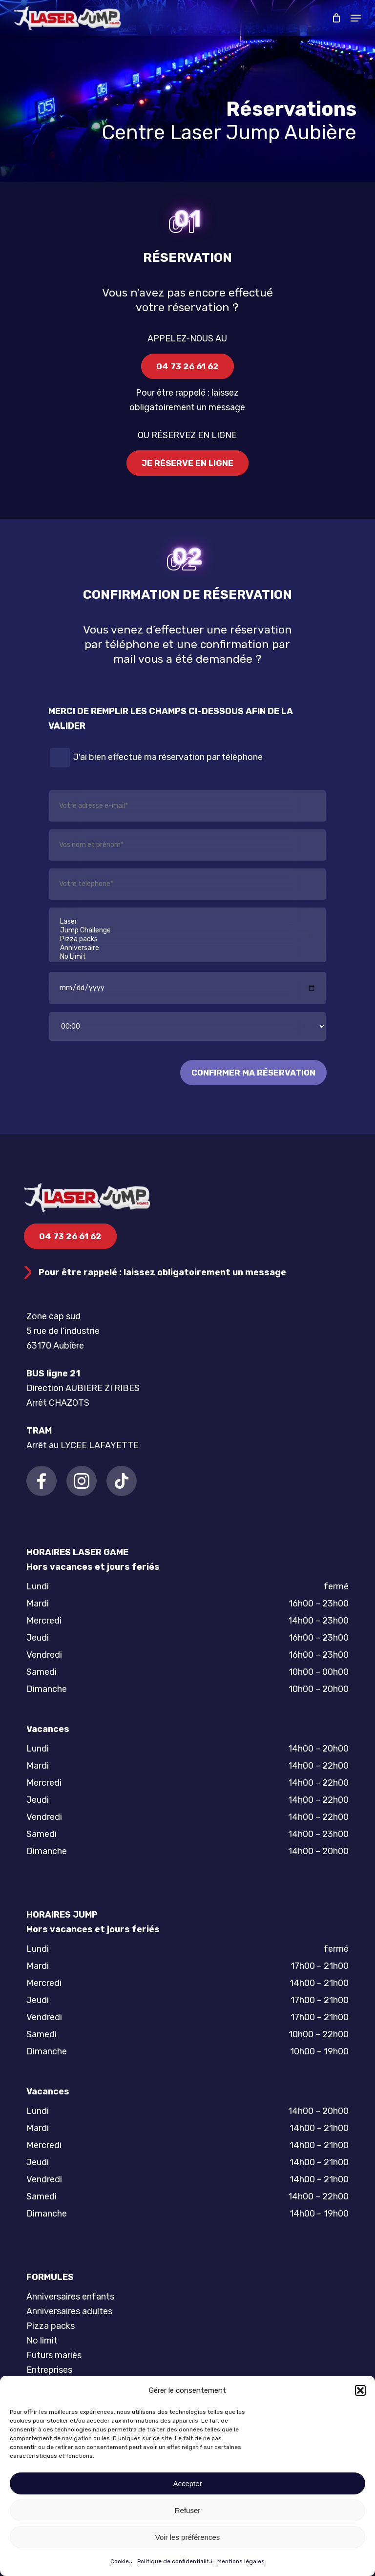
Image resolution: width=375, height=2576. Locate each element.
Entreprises (49, 2370)
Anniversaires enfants (70, 2296)
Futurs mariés (54, 2355)
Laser (187, 921)
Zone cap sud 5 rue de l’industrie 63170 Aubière (63, 1331)
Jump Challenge (187, 930)
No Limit (187, 956)
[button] (360, 2390)
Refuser (188, 2510)
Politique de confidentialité (174, 2561)
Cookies (121, 2561)
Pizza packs (187, 939)
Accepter (187, 2483)
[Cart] (336, 18)
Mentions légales (241, 2561)
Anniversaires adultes (69, 2311)
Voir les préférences (187, 2537)
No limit (42, 2340)
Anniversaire (187, 948)
